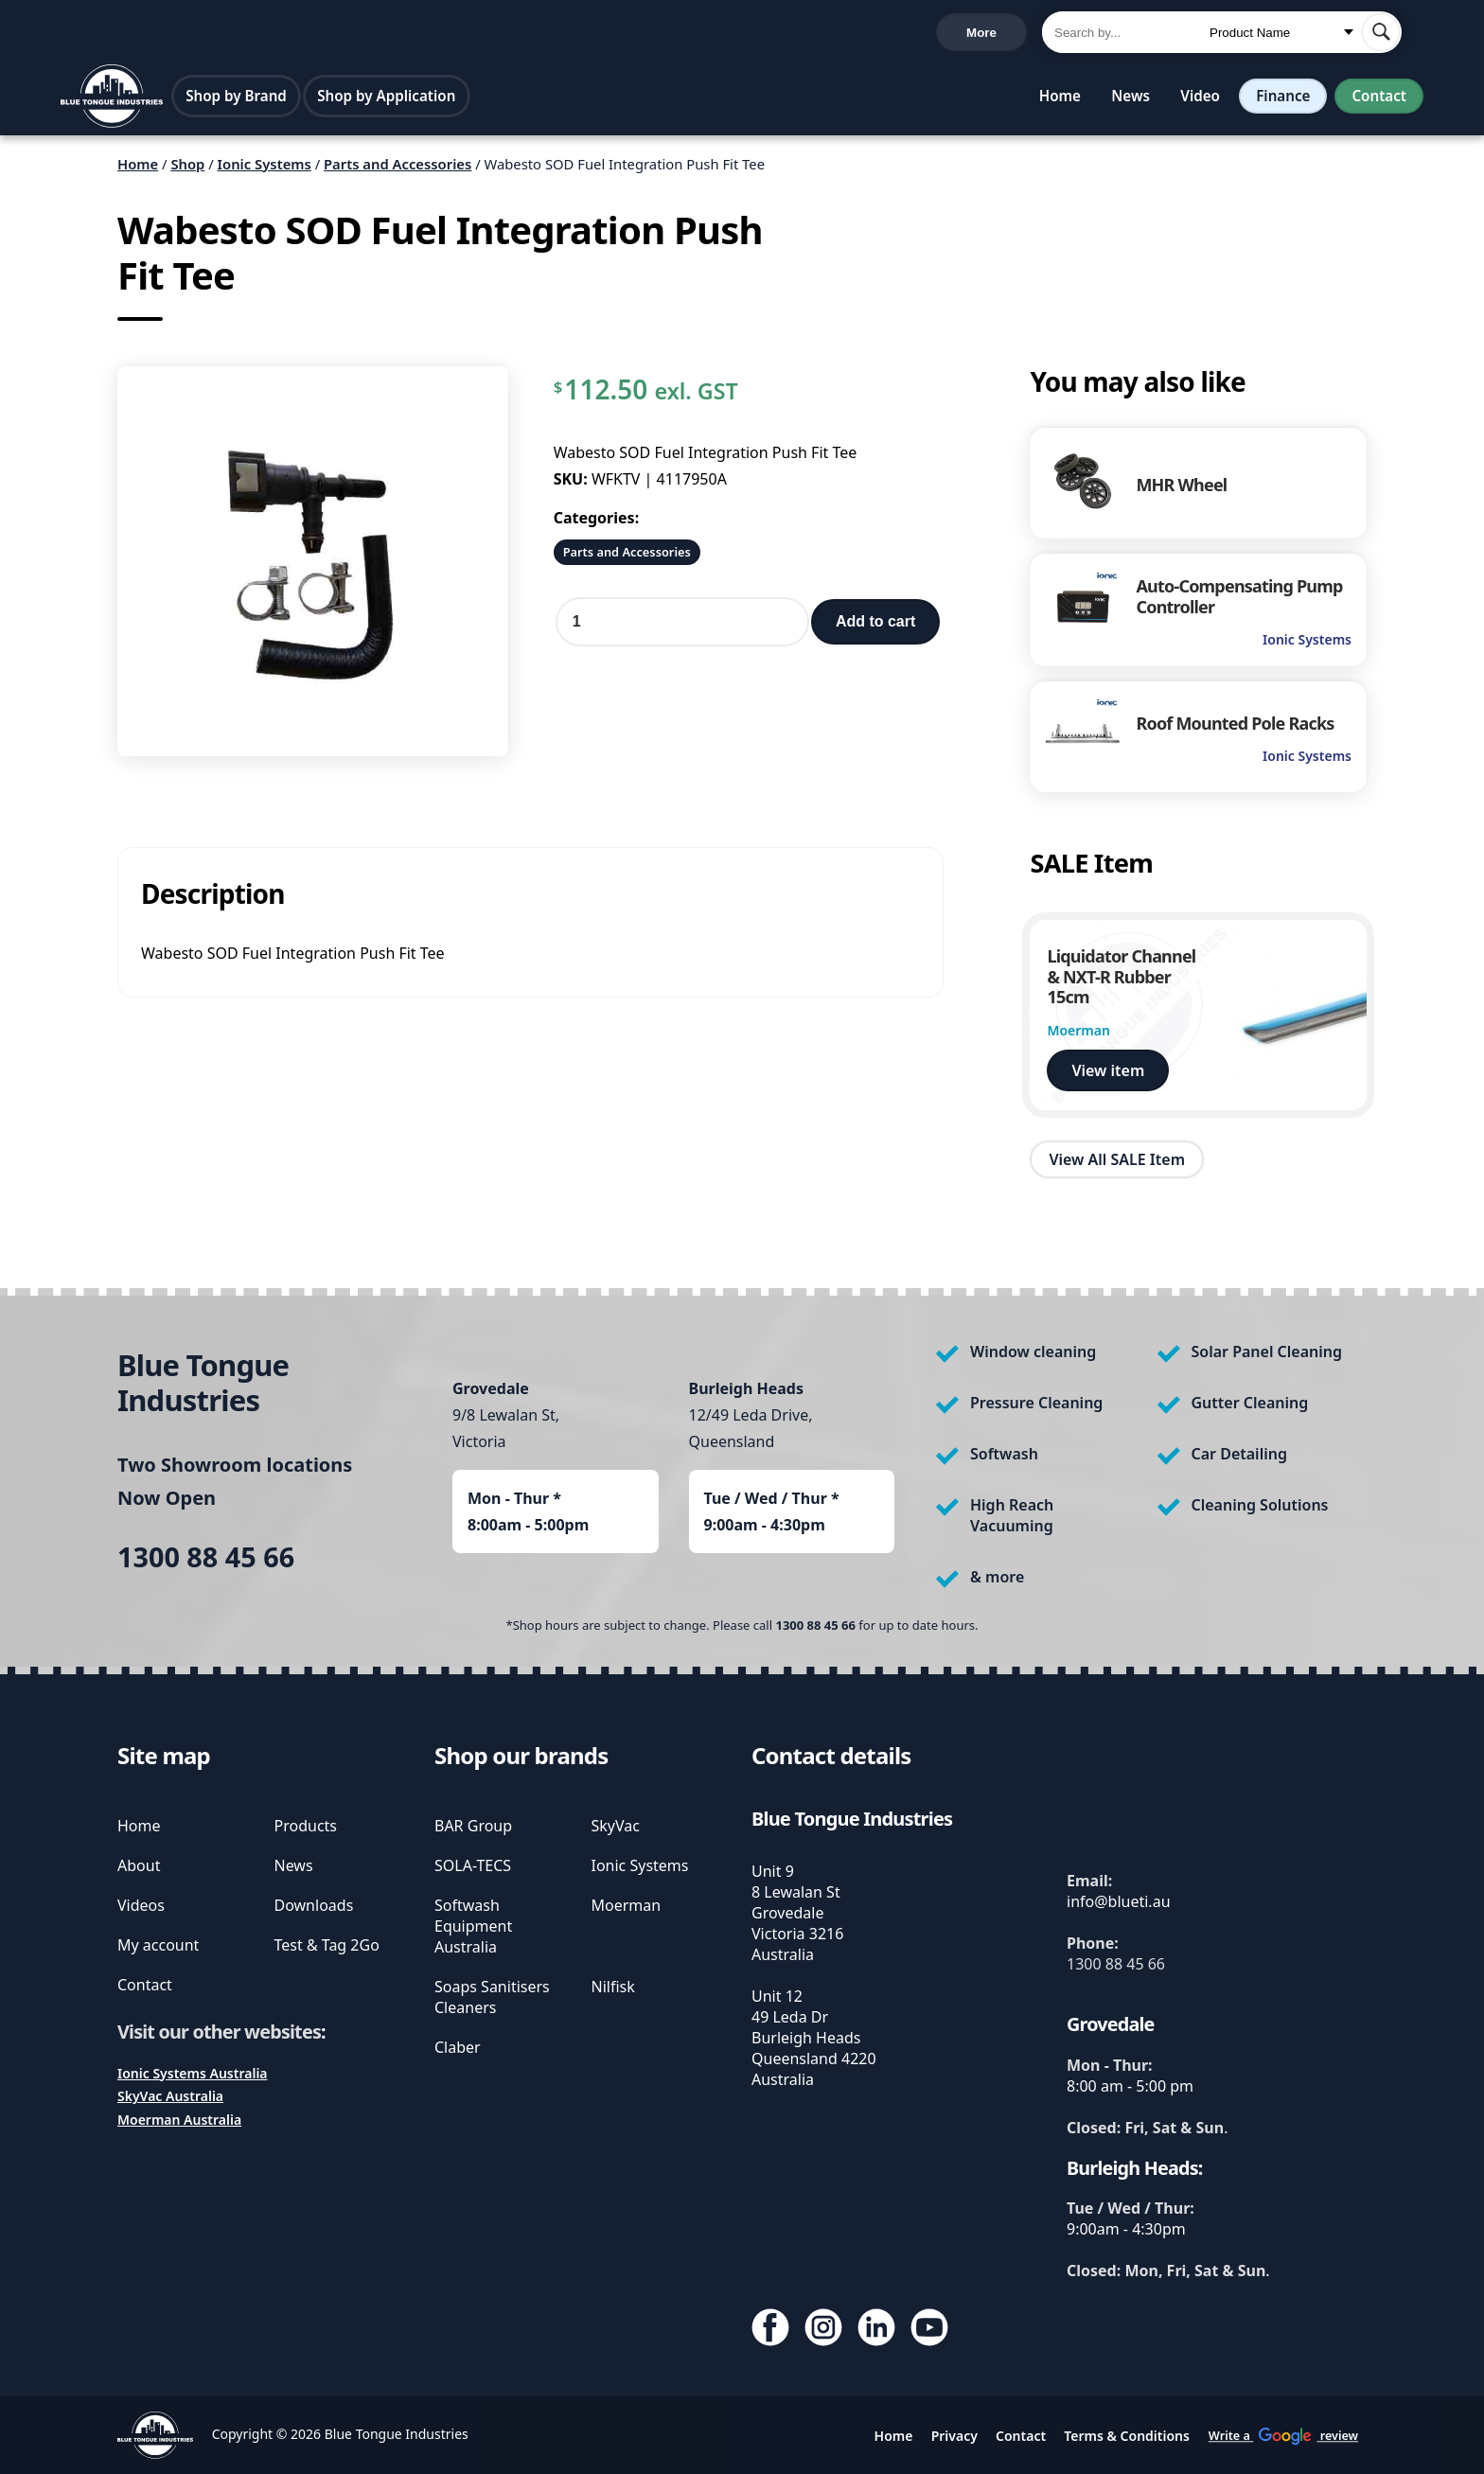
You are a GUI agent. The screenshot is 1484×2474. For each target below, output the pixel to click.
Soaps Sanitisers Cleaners (492, 1997)
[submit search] (1381, 34)
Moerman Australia (179, 2120)
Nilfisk (613, 1986)
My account (158, 1945)
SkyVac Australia (170, 2096)
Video (1200, 99)
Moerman (627, 1905)
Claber (457, 2047)
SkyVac (616, 1825)
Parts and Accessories (397, 167)
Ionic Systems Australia (192, 2073)
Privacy (954, 2436)
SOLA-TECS (472, 1865)
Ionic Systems (264, 167)
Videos (141, 1905)
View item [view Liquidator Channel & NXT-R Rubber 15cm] (1107, 1074)
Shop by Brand (236, 99)
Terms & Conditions (1127, 2436)
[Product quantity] (682, 625)
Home (1060, 99)
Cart (994, 34)
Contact (1379, 99)
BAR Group (473, 1825)
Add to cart (875, 625)
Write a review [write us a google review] (461, 34)
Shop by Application (386, 99)
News (1130, 99)
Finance (1283, 99)
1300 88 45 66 (111, 35)
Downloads (314, 1905)
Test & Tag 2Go (327, 1945)
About (138, 1865)
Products (306, 1825)
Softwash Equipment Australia (473, 1926)
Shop (187, 167)
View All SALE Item (1117, 1163)
